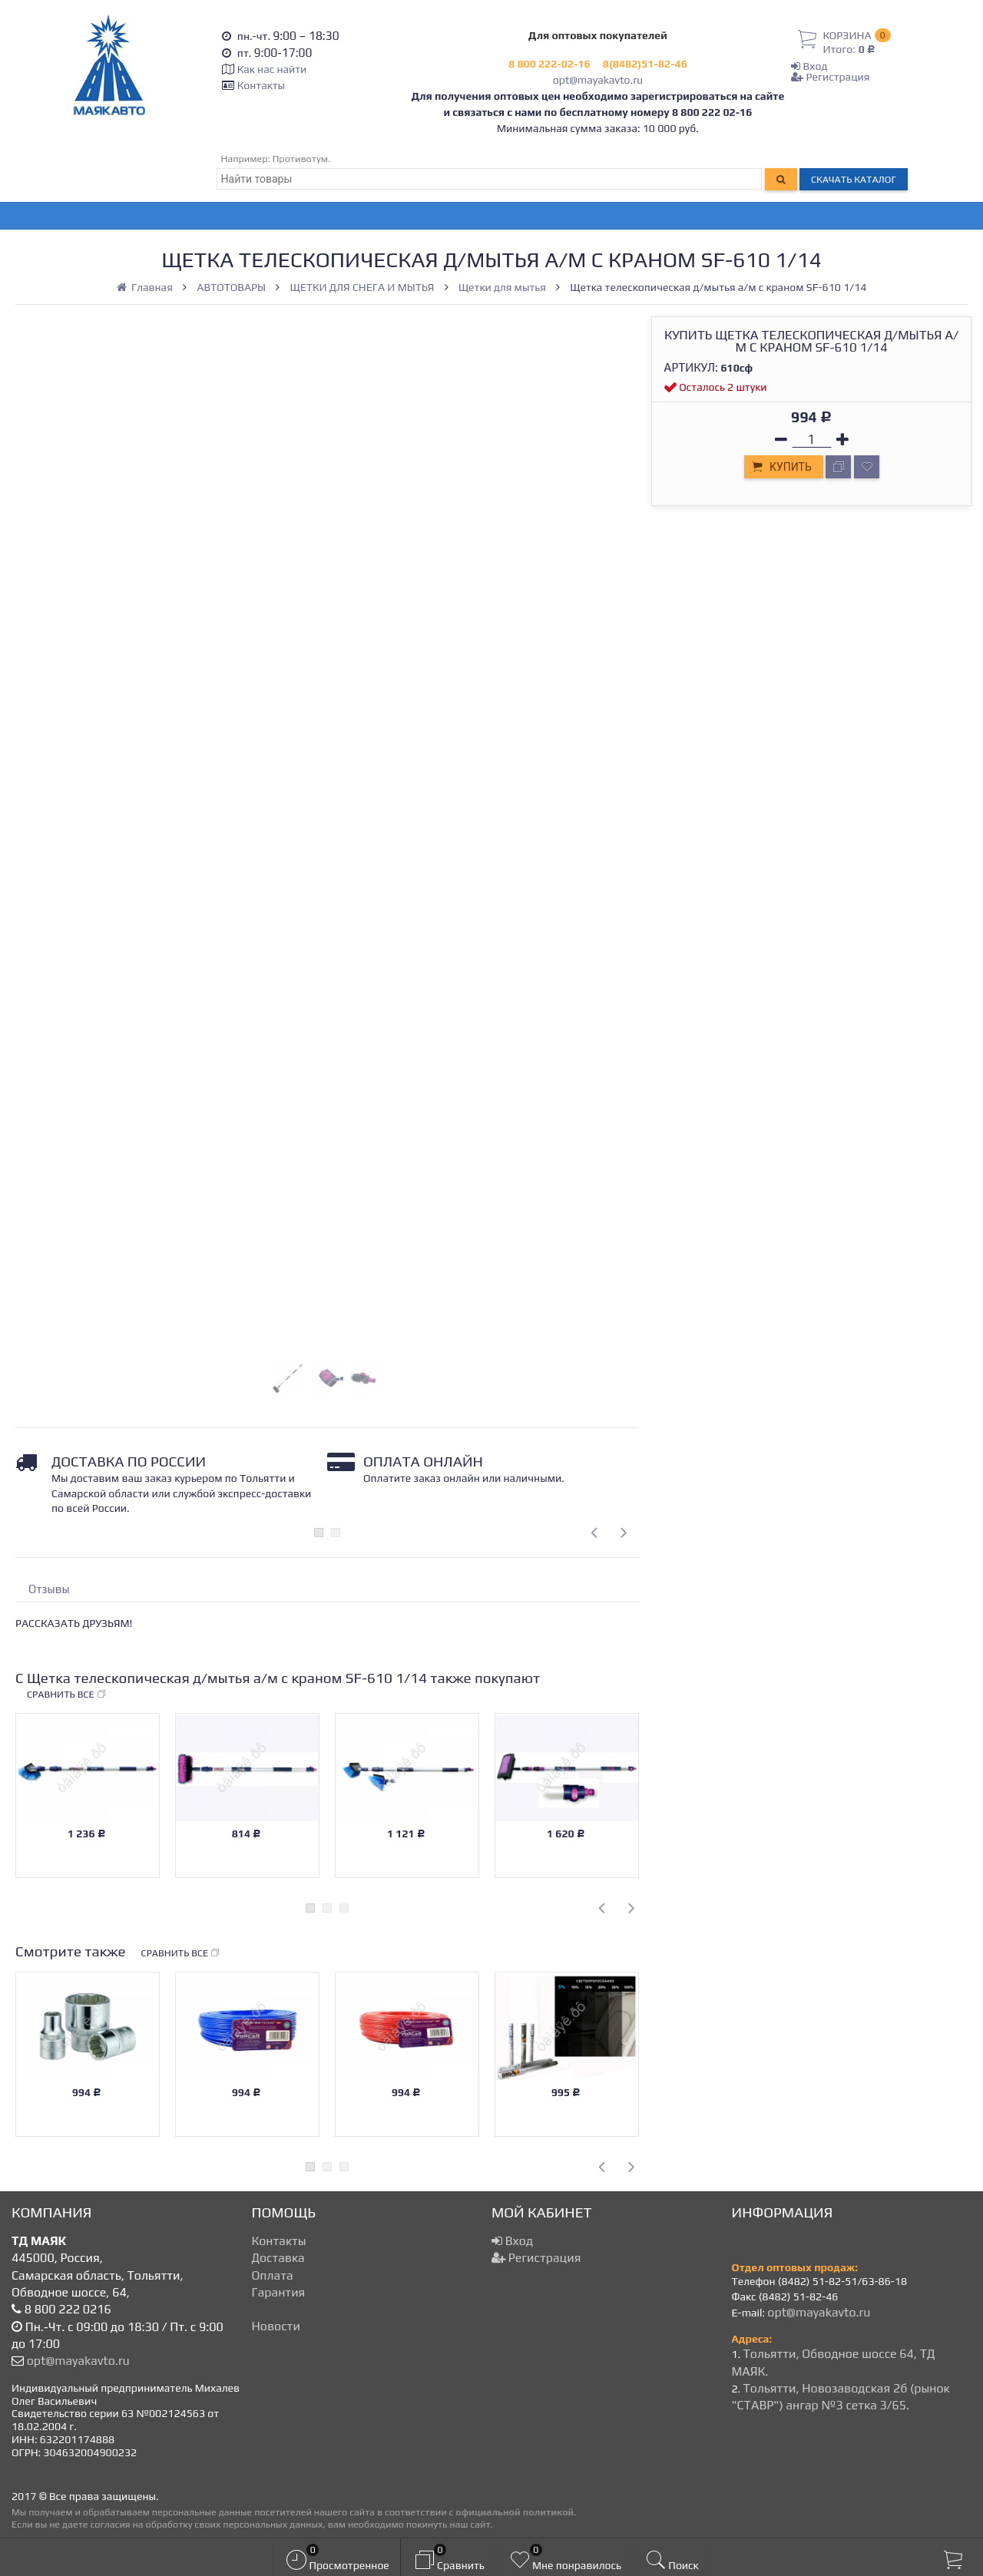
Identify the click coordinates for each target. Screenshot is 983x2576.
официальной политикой (514, 2512)
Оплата (272, 2275)
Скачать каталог (853, 179)
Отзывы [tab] (49, 1589)
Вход (809, 66)
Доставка (278, 2257)
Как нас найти (271, 69)
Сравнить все (67, 1694)
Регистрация (830, 77)
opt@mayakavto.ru (598, 80)
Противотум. (302, 158)
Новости (276, 2326)
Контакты (261, 85)
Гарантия (279, 2292)
